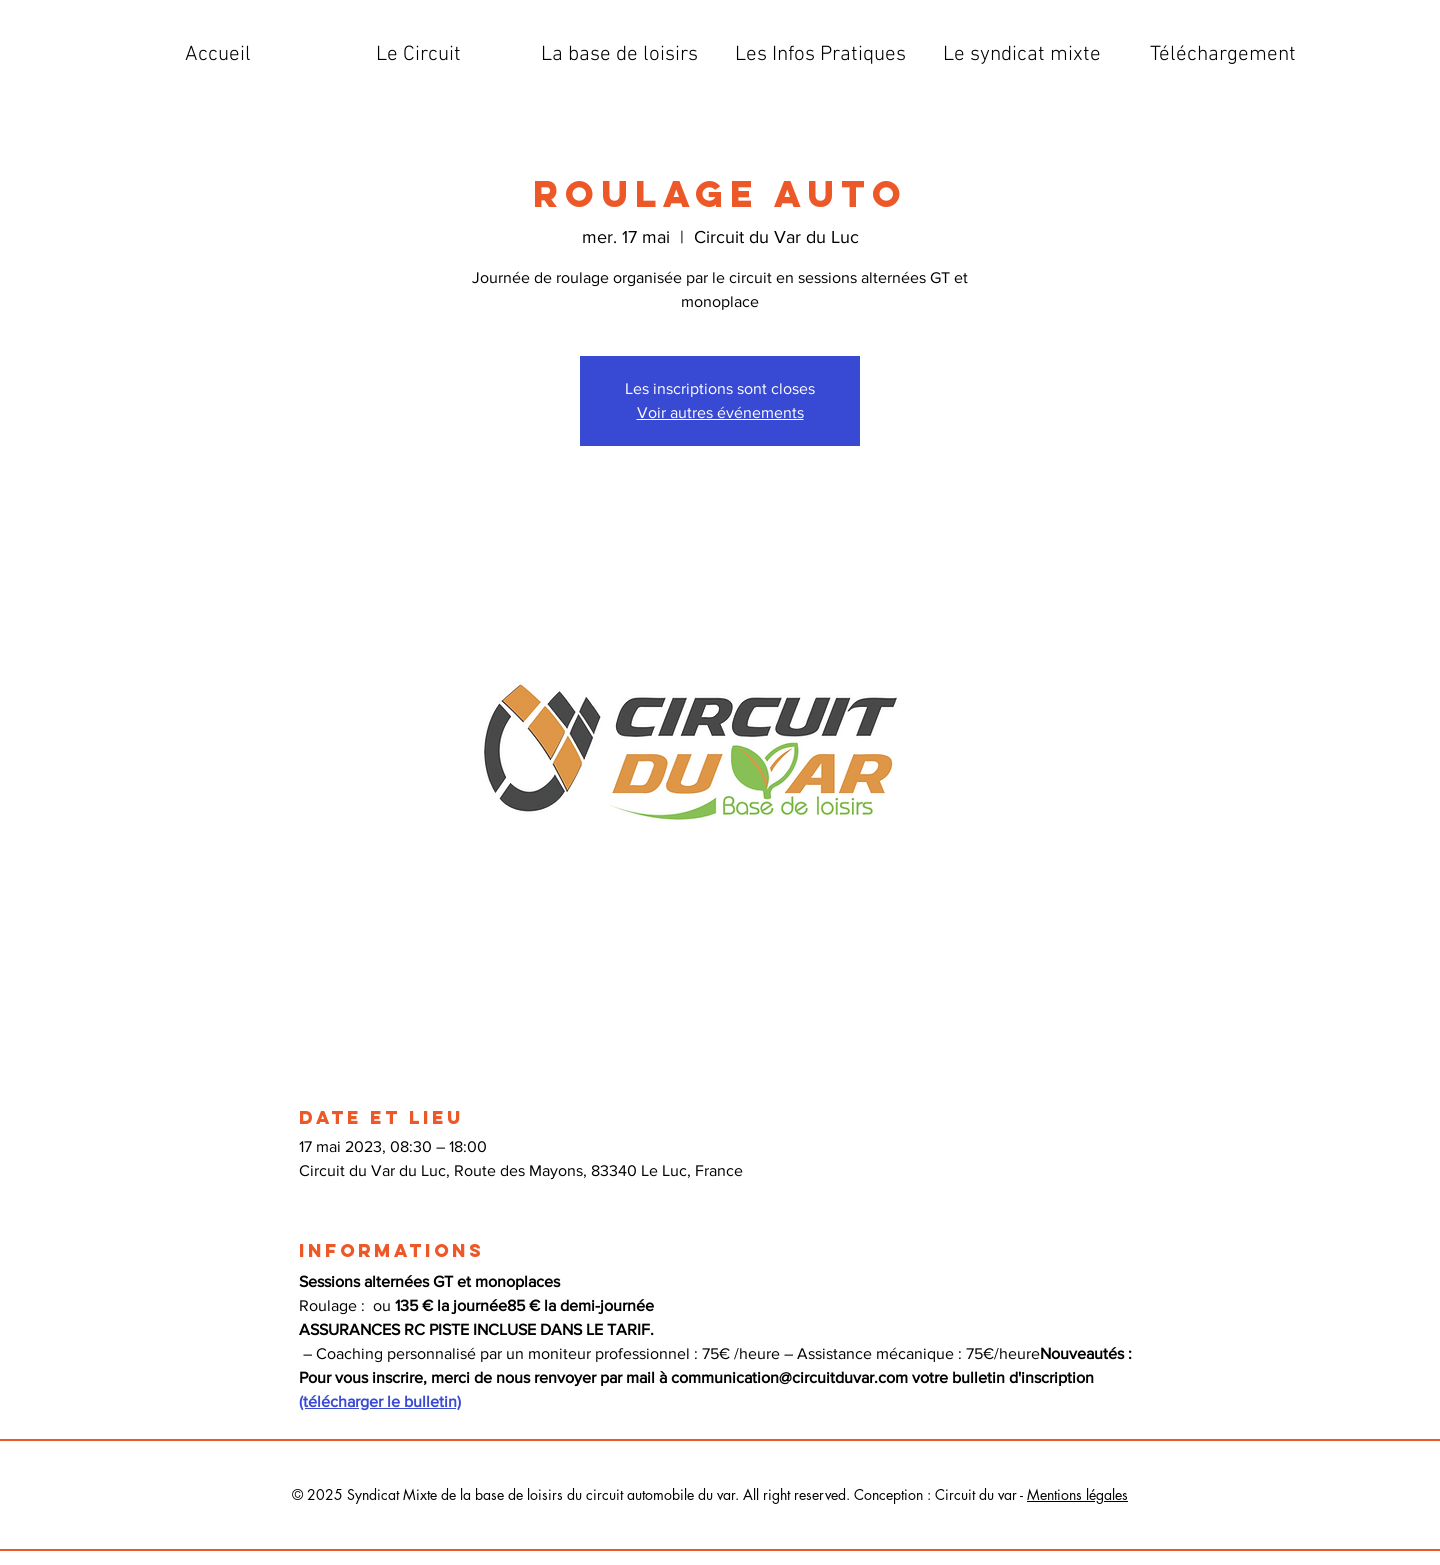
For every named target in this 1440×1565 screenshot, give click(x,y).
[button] (418, 55)
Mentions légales (1077, 1494)
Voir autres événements (720, 412)
